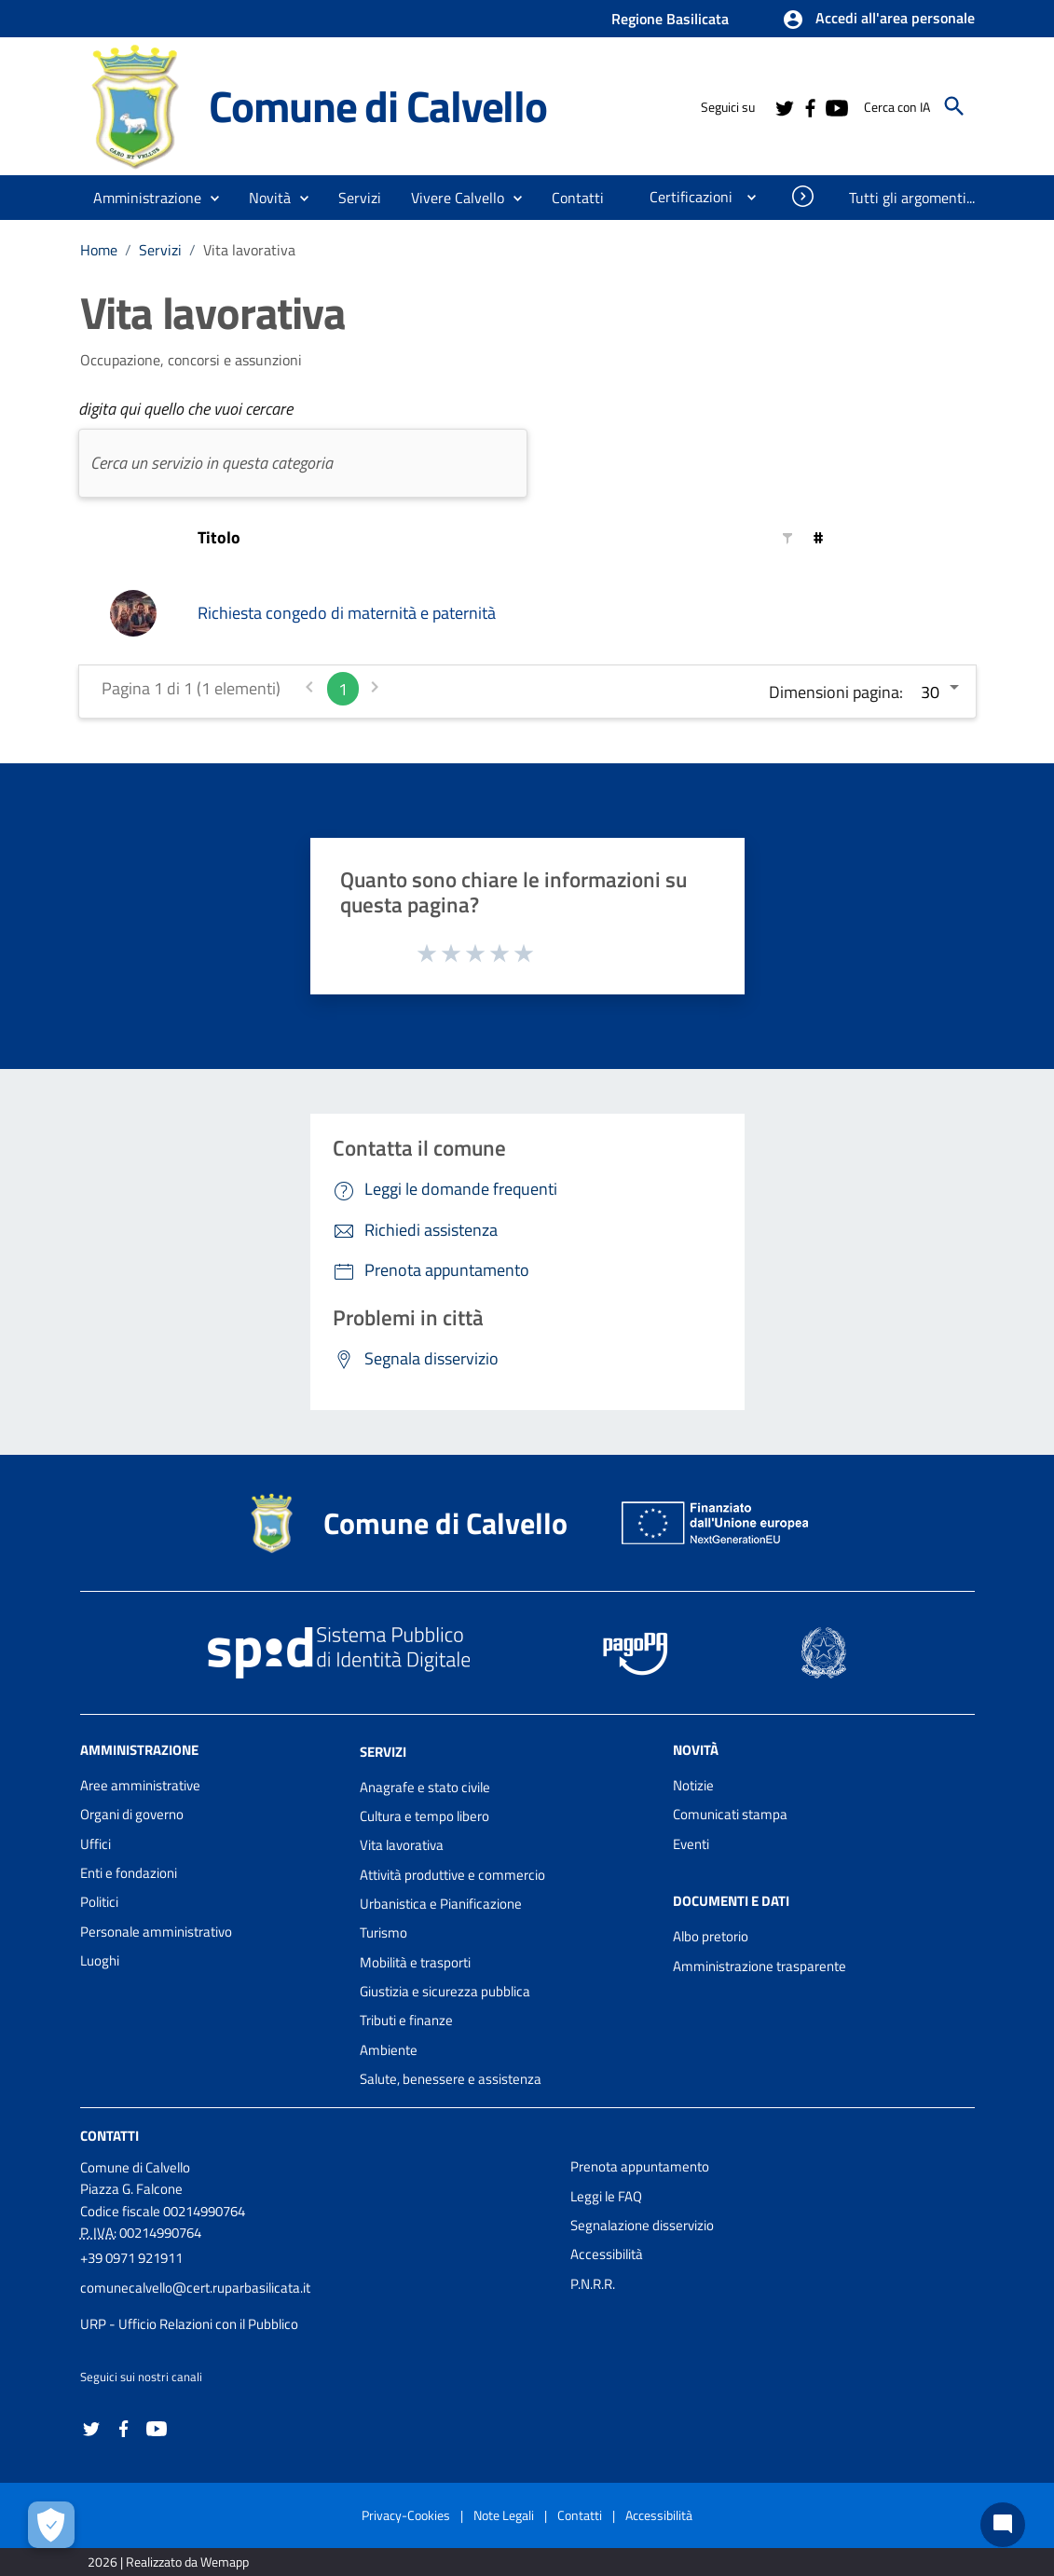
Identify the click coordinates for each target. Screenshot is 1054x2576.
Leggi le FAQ (606, 2196)
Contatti (109, 2135)
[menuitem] (578, 197)
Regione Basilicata (670, 18)
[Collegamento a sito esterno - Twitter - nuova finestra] (784, 106)
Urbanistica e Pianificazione (441, 1903)
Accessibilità (606, 2254)
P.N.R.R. (592, 2284)
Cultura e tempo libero (424, 1816)
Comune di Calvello (378, 105)
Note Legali (503, 2515)
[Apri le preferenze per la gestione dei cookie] (51, 2524)
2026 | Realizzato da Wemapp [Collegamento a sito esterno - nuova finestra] (168, 2561)
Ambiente (388, 2050)
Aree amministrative (140, 1785)
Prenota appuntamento (639, 2166)
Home (98, 250)
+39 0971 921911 (131, 2257)
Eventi (691, 1844)
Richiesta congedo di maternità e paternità (347, 612)
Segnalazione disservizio (642, 2225)
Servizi (160, 250)
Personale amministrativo (156, 1931)
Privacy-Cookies (406, 2515)
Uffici (95, 1844)
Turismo (383, 1932)
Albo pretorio (710, 1936)
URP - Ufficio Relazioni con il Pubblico (189, 2324)
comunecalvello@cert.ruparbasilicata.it (195, 2287)
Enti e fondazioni (128, 1873)
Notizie (693, 1785)
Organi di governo (132, 1814)
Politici (99, 1901)
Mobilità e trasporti (415, 1962)
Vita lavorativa (249, 250)
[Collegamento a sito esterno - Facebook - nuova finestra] (810, 106)
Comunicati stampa (730, 1814)
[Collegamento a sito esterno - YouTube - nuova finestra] (836, 106)
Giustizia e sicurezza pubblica (445, 1991)
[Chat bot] (1002, 2524)
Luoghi (99, 1960)
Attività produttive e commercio (452, 1874)
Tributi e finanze (406, 2020)
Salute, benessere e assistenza (450, 2079)
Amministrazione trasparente (759, 1966)
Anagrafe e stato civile (425, 1787)
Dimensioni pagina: (836, 692)
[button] (878, 19)
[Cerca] (954, 106)
